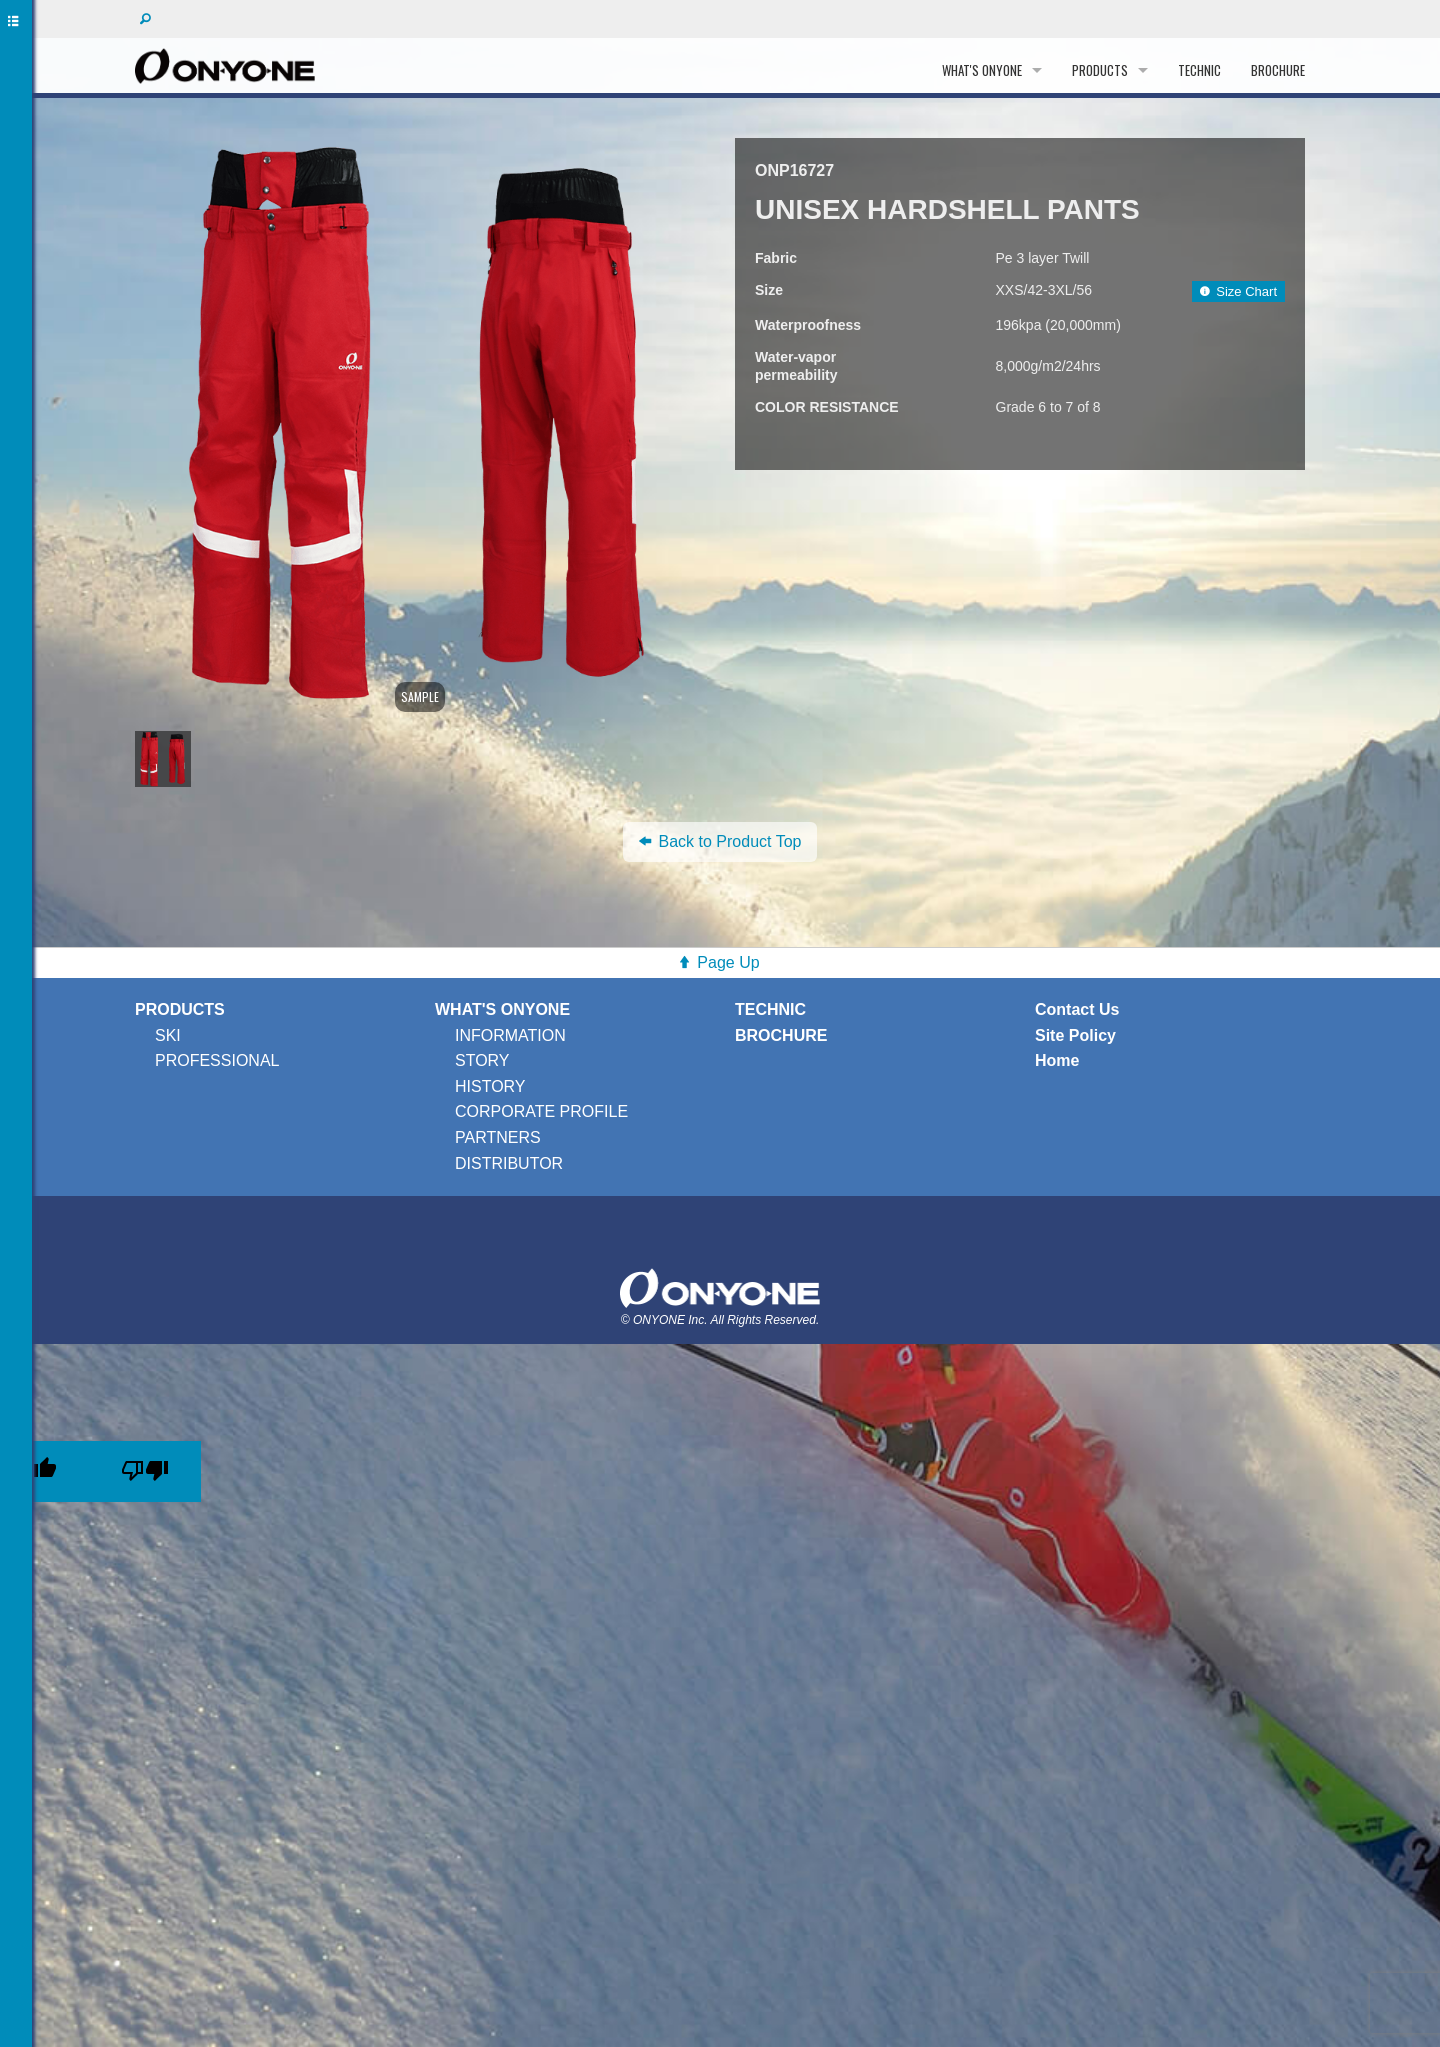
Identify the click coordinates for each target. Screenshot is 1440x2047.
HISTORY (490, 1086)
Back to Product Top (720, 841)
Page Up (728, 962)
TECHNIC (1199, 70)
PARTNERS (498, 1137)
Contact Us (1077, 1009)
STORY (482, 1060)
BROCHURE (1278, 70)
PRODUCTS (1100, 70)
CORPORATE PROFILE (541, 1111)
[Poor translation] (145, 1471)
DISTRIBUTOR (509, 1163)
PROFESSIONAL (217, 1060)
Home (1057, 1060)
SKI (168, 1035)
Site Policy (1075, 1035)
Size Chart (1238, 291)
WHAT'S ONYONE (982, 70)
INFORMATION (510, 1035)
